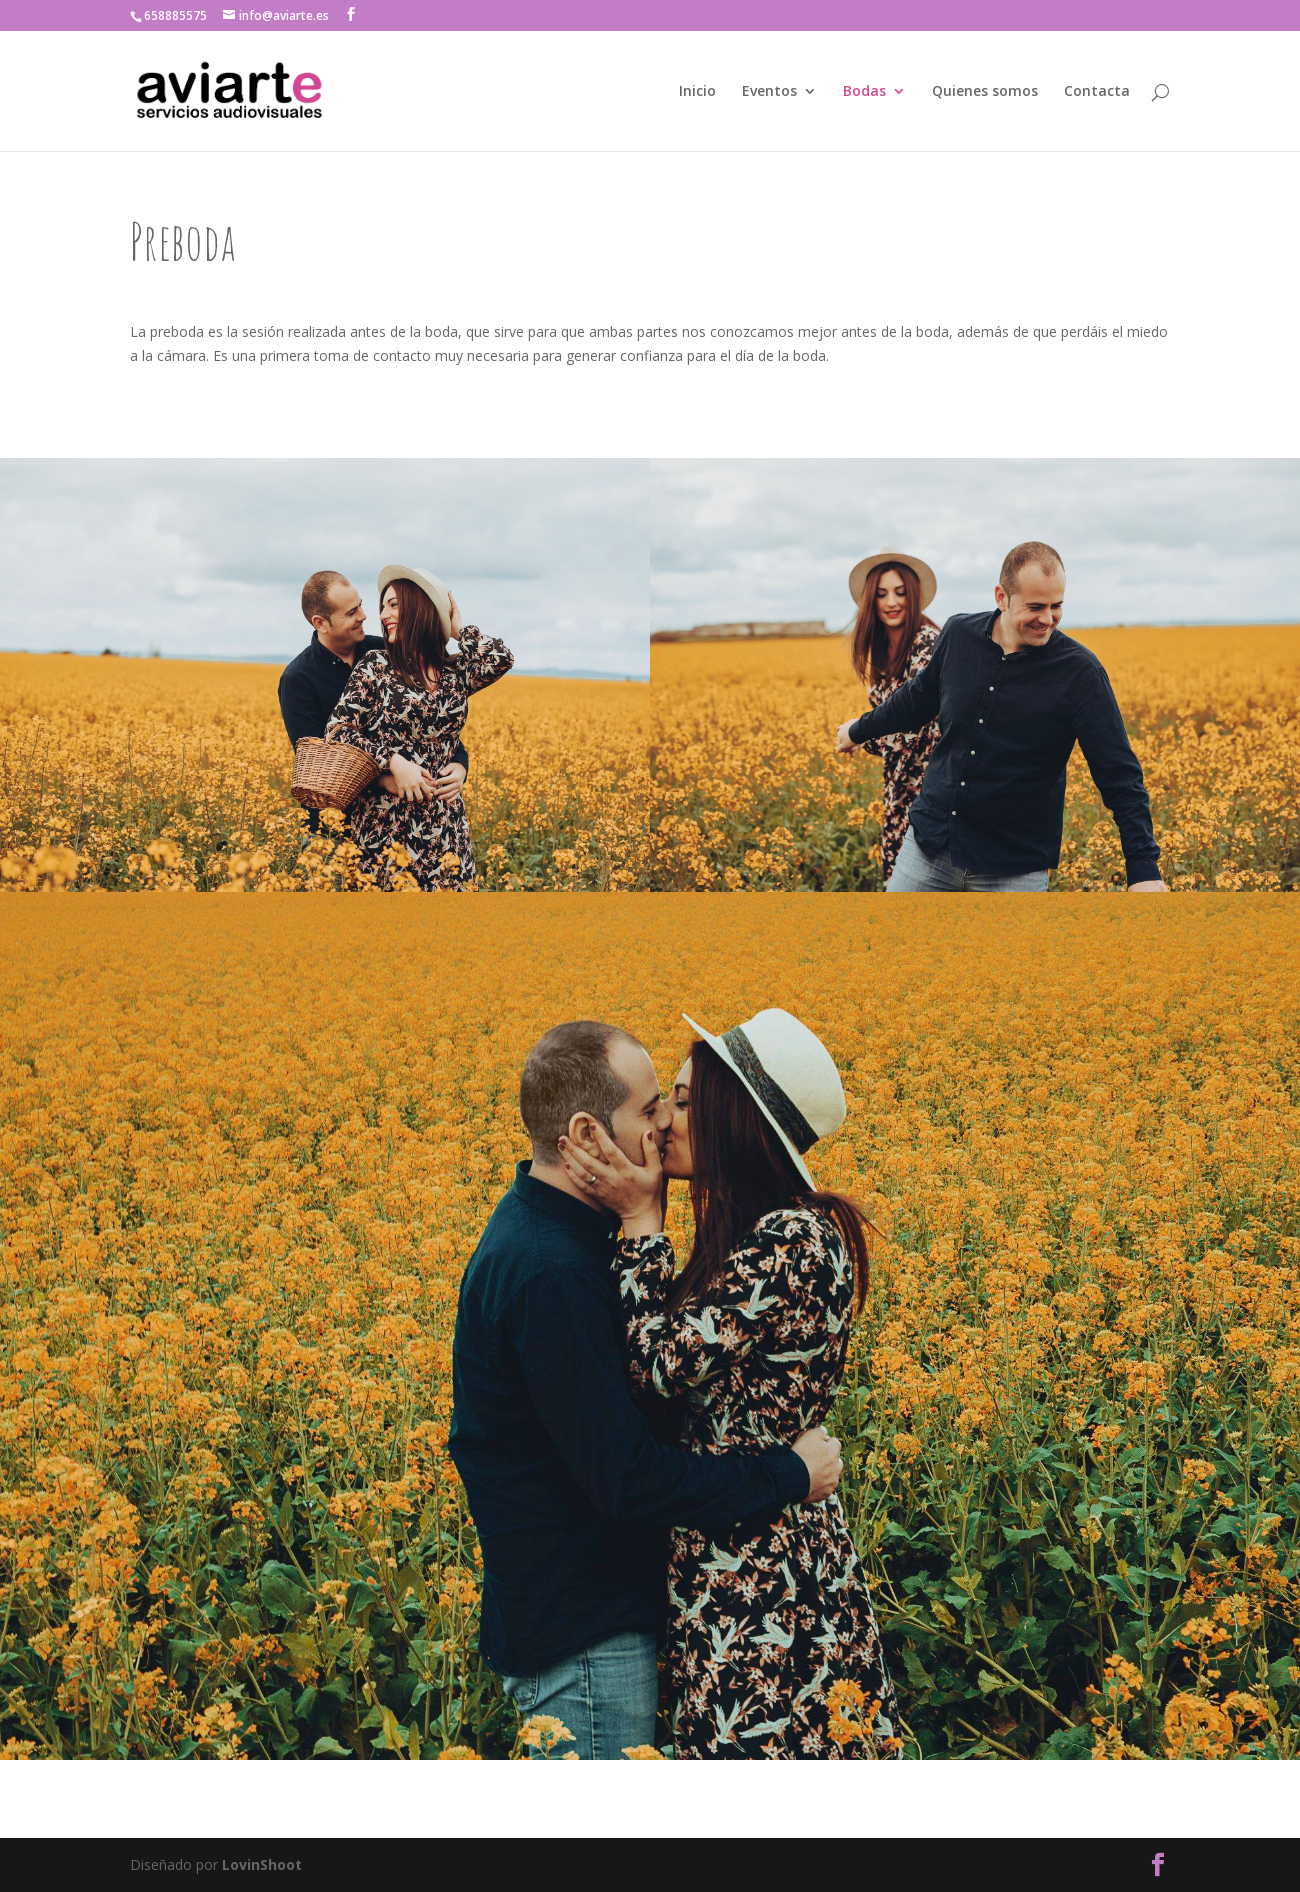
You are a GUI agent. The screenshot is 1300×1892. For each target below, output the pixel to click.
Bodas (864, 92)
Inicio (697, 92)
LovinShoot (262, 1864)
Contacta (1097, 92)
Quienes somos (985, 92)
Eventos (769, 92)
